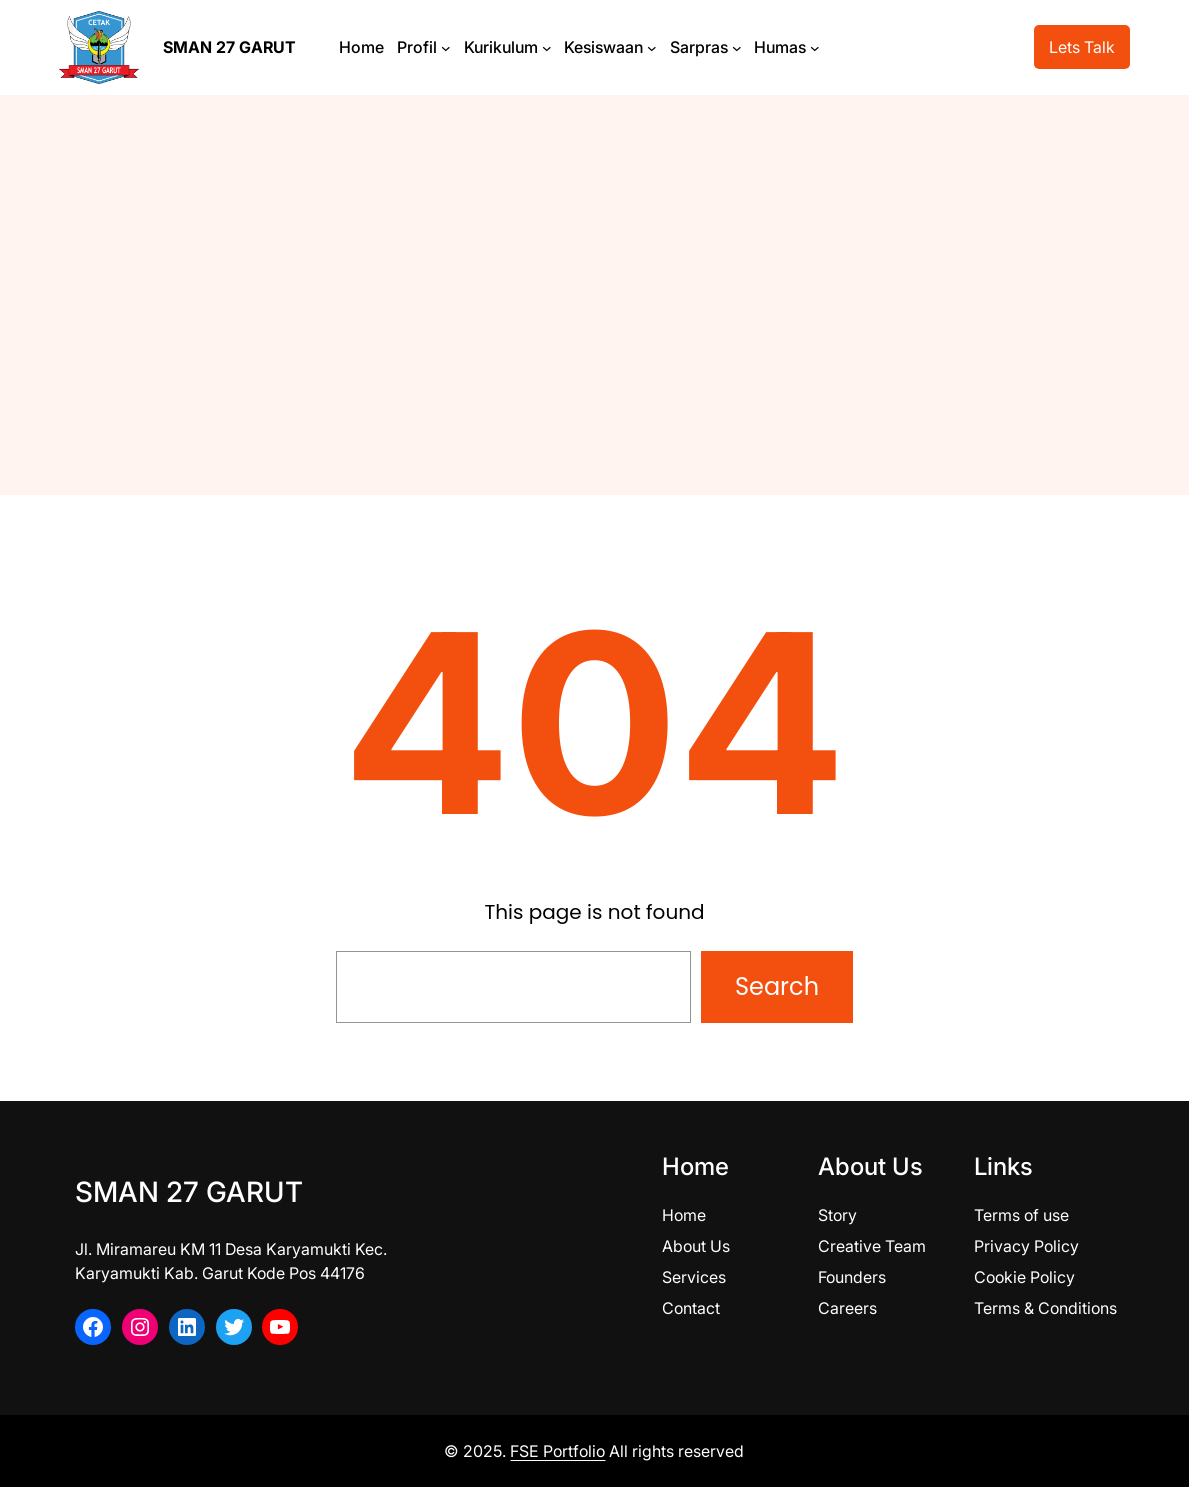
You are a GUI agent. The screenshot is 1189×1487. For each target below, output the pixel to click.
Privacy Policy (1026, 1246)
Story (837, 1215)
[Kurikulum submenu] (547, 47)
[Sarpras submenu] (737, 47)
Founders (852, 1277)
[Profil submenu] (446, 47)
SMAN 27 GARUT (229, 47)
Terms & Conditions (1045, 1308)
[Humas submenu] (815, 47)
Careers (847, 1308)
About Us (696, 1246)
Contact (691, 1308)
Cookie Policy (1024, 1277)
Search (777, 986)
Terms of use (1021, 1215)
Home (684, 1215)
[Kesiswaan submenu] (652, 47)
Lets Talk (1082, 47)
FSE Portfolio (557, 1451)
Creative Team (872, 1246)
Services (694, 1277)
